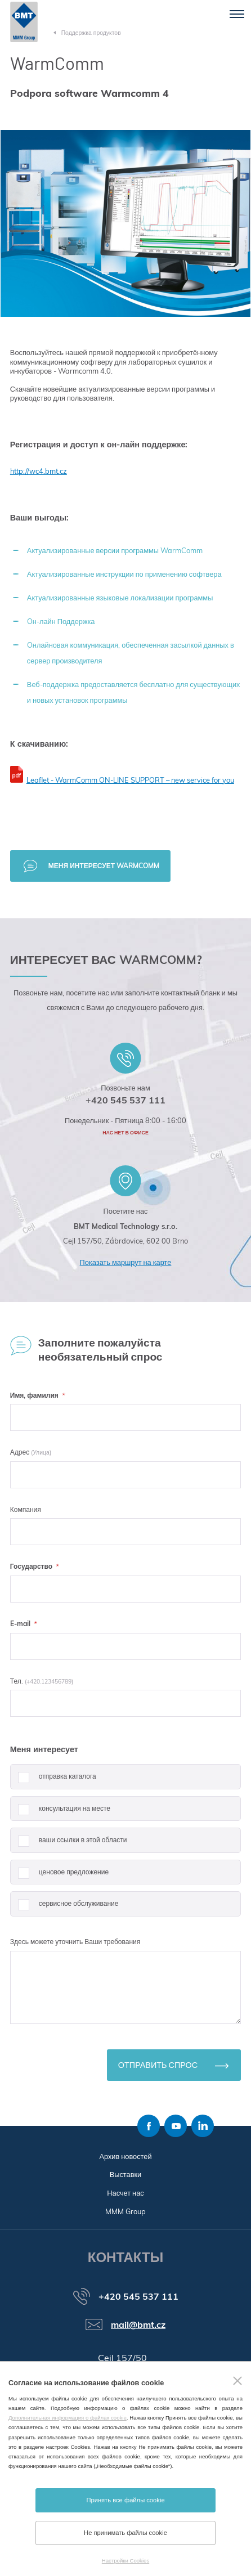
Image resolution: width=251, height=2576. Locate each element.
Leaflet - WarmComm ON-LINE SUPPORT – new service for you (130, 779)
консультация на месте (60, 1812)
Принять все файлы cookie (125, 2500)
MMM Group (125, 2211)
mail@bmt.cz (138, 2324)
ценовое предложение (59, 1876)
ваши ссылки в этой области (68, 1844)
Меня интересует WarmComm (103, 865)
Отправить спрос (158, 2065)
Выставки (126, 2174)
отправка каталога (53, 1780)
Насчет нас (125, 2192)
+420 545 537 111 (125, 1100)
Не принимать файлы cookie (125, 2532)
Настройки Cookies (125, 2560)
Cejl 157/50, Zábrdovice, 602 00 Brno (125, 1240)
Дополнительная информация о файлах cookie (67, 2418)
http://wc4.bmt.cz (38, 470)
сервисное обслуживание (64, 1908)
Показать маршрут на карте (126, 1262)
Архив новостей (125, 2156)
